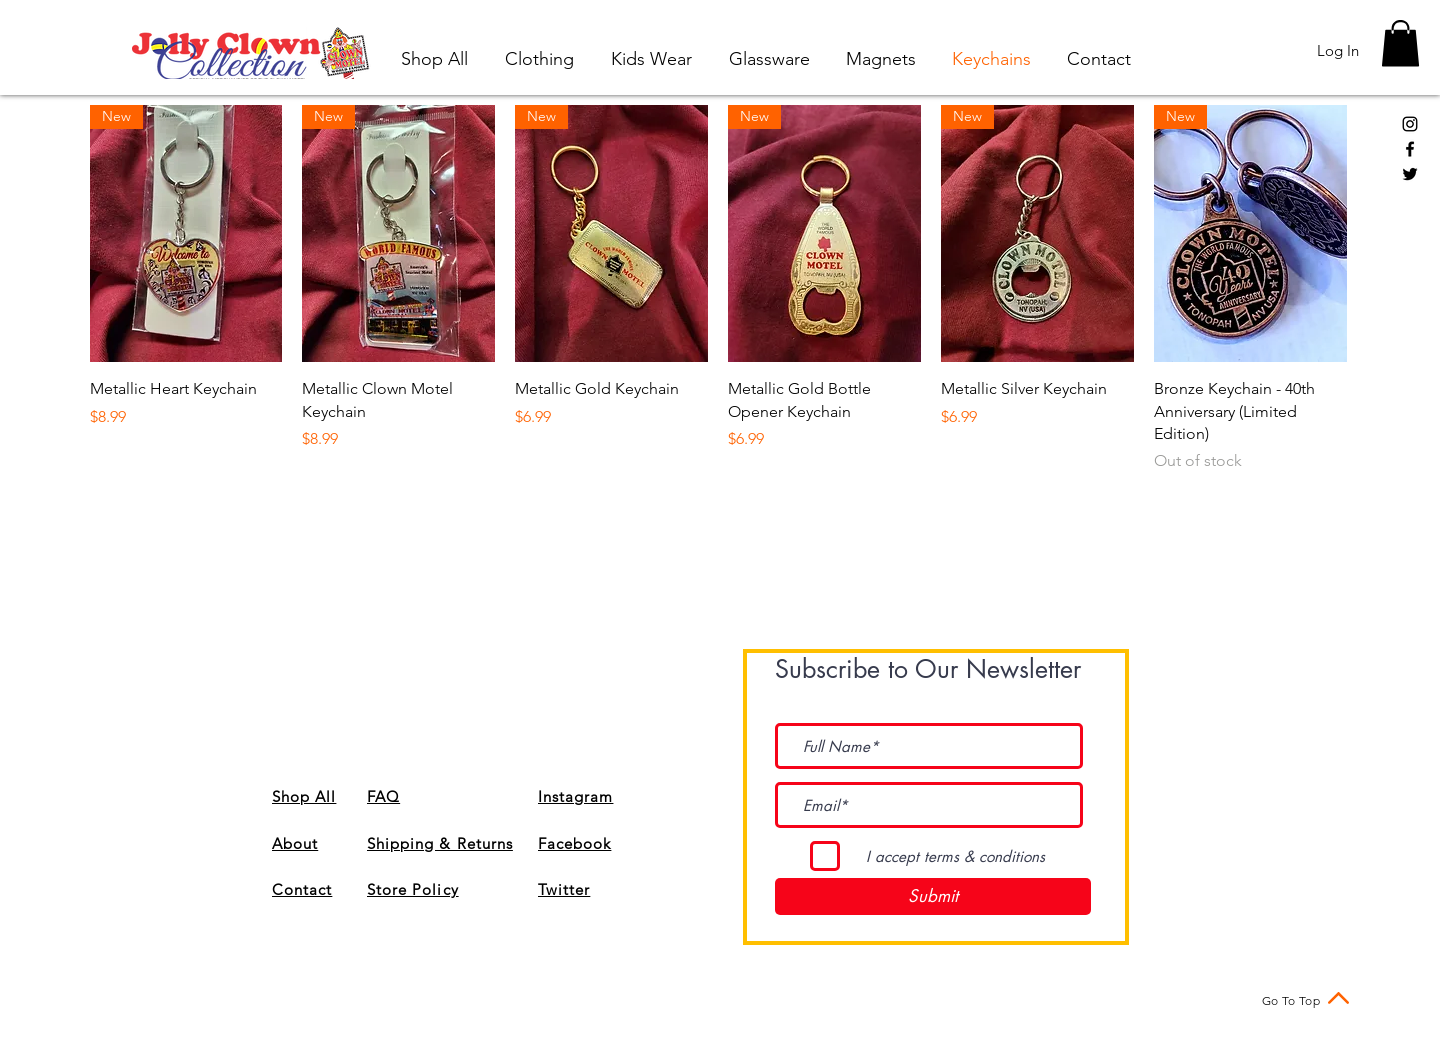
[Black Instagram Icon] (1410, 124)
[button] (1400, 43)
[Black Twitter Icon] (1410, 174)
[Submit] (933, 896)
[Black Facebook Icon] (1410, 149)
